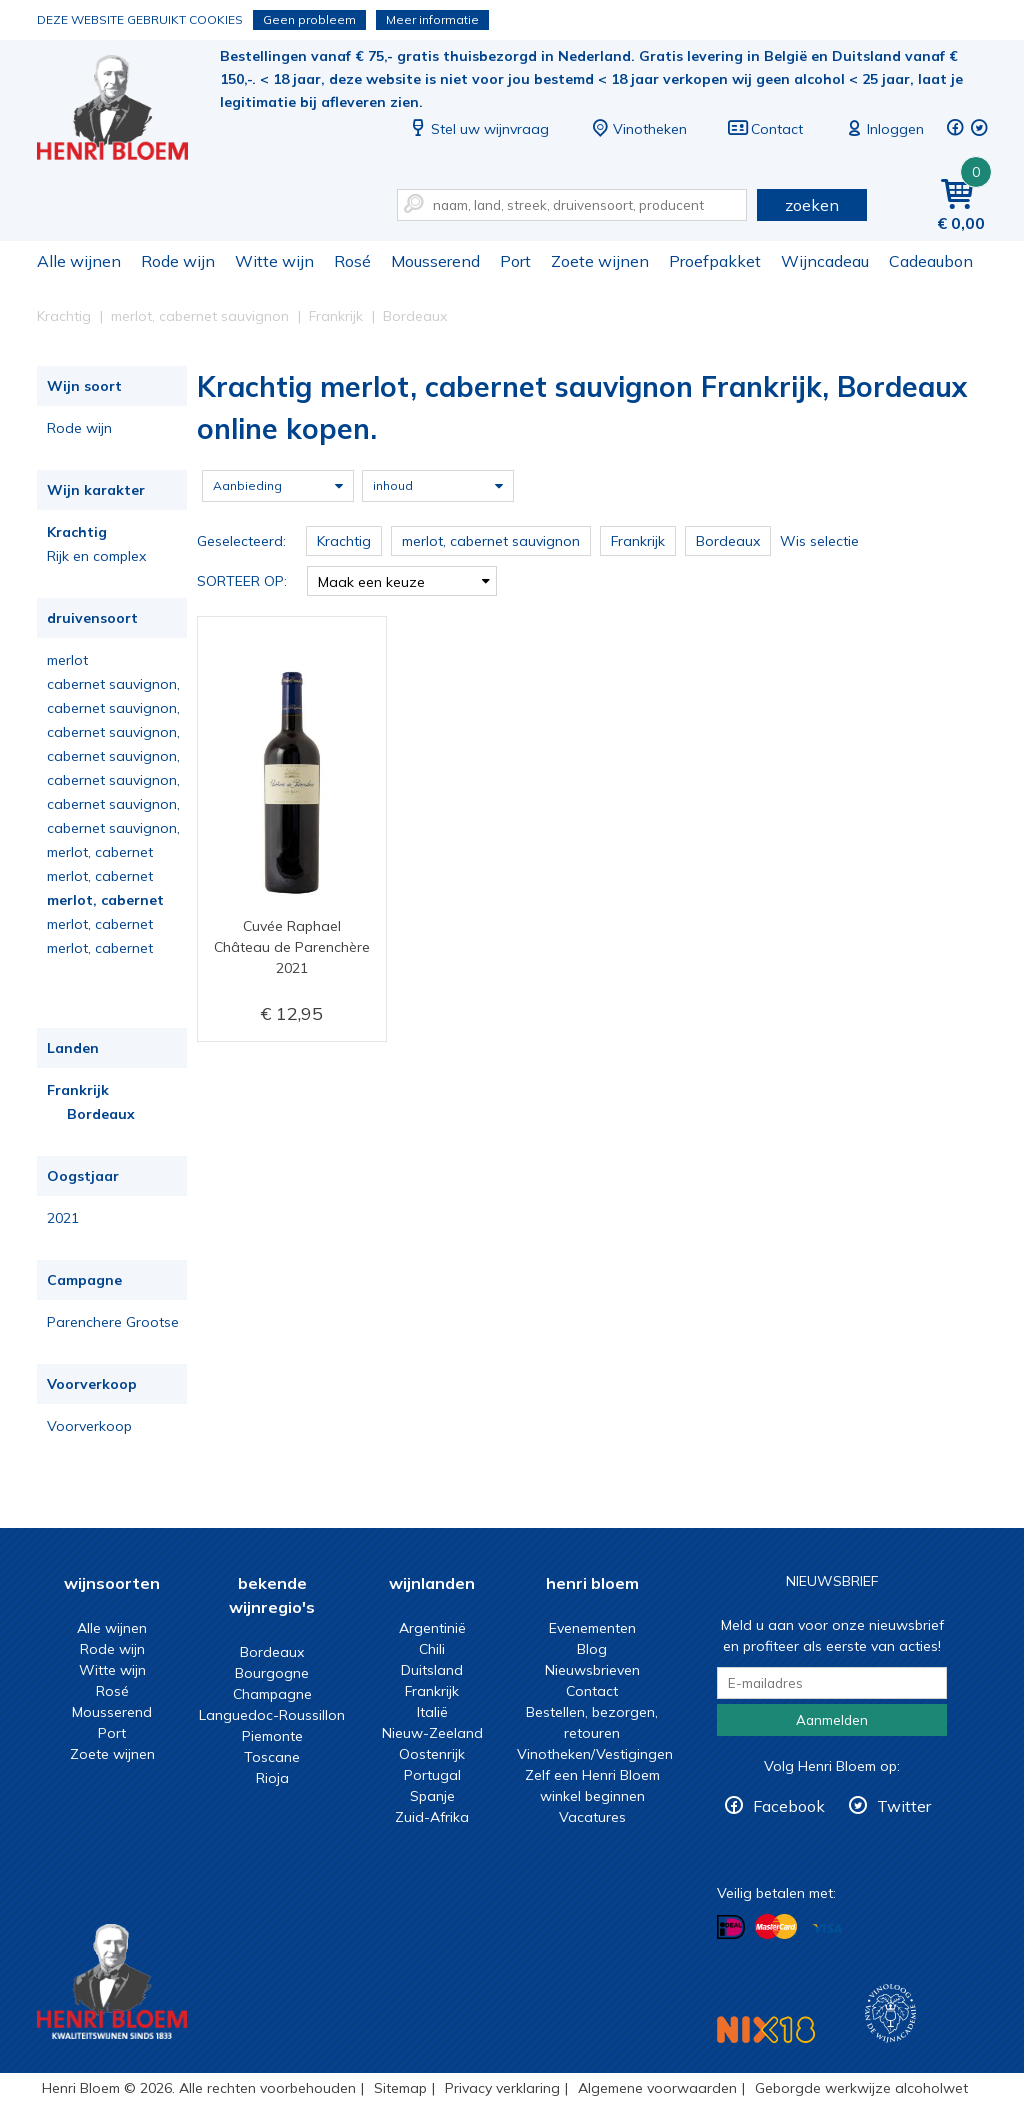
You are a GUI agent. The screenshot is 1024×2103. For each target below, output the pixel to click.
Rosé (352, 261)
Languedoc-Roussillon (272, 1715)
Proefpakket (715, 261)
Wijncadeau (825, 261)
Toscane (272, 1757)
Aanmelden (832, 1720)
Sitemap (400, 2088)
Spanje (432, 1796)
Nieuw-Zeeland (432, 1733)
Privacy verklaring (502, 2088)
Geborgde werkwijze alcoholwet (861, 2088)
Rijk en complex (96, 556)
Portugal (432, 1775)
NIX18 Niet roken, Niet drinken (766, 2029)
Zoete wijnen (600, 261)
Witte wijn (274, 261)
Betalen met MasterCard (776, 1927)
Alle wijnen (79, 261)
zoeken (812, 205)
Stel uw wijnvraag (478, 129)
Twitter (904, 1806)
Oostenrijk (432, 1754)
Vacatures (592, 1817)
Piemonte (272, 1736)
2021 (63, 1218)
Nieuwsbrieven (592, 1670)
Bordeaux (101, 1114)
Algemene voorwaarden (657, 2088)
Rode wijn (178, 261)
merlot (67, 660)
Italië (432, 1712)
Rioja (272, 1778)
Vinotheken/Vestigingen (595, 1754)
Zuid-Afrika (432, 1817)
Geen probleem (309, 19)
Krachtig (77, 532)
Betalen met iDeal (731, 1927)
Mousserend (435, 261)
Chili (432, 1649)
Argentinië (432, 1628)
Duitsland (432, 1670)
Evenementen (592, 1628)
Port (515, 261)
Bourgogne (272, 1673)
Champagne (272, 1694)
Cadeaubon (931, 261)
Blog (592, 1649)
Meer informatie (432, 19)
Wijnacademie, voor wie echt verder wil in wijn (890, 2013)
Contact (765, 129)
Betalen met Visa (827, 1928)
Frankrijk (78, 1090)
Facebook (789, 1806)
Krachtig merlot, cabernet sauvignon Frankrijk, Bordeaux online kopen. (126, 110)
